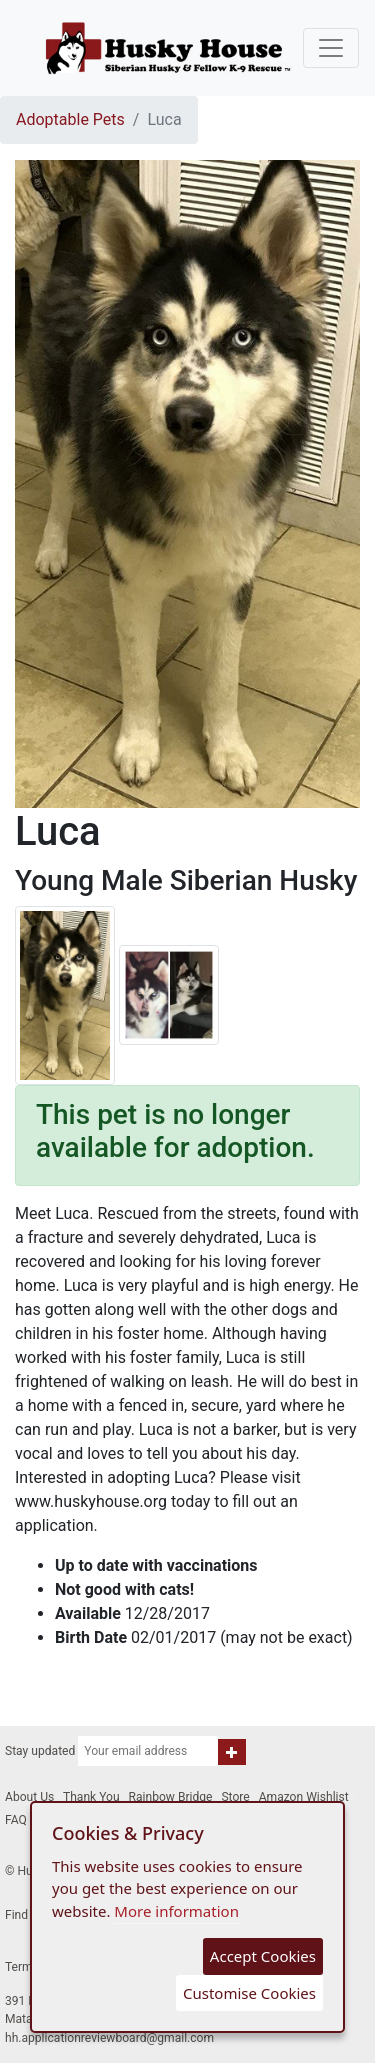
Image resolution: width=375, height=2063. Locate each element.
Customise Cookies (249, 1993)
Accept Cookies (263, 1956)
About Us (29, 1797)
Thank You (91, 1797)
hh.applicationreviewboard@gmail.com (109, 2038)
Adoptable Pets (70, 119)
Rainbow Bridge (171, 1797)
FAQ (16, 1820)
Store (235, 1797)
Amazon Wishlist (304, 1797)
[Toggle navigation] (331, 48)
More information (176, 1911)
